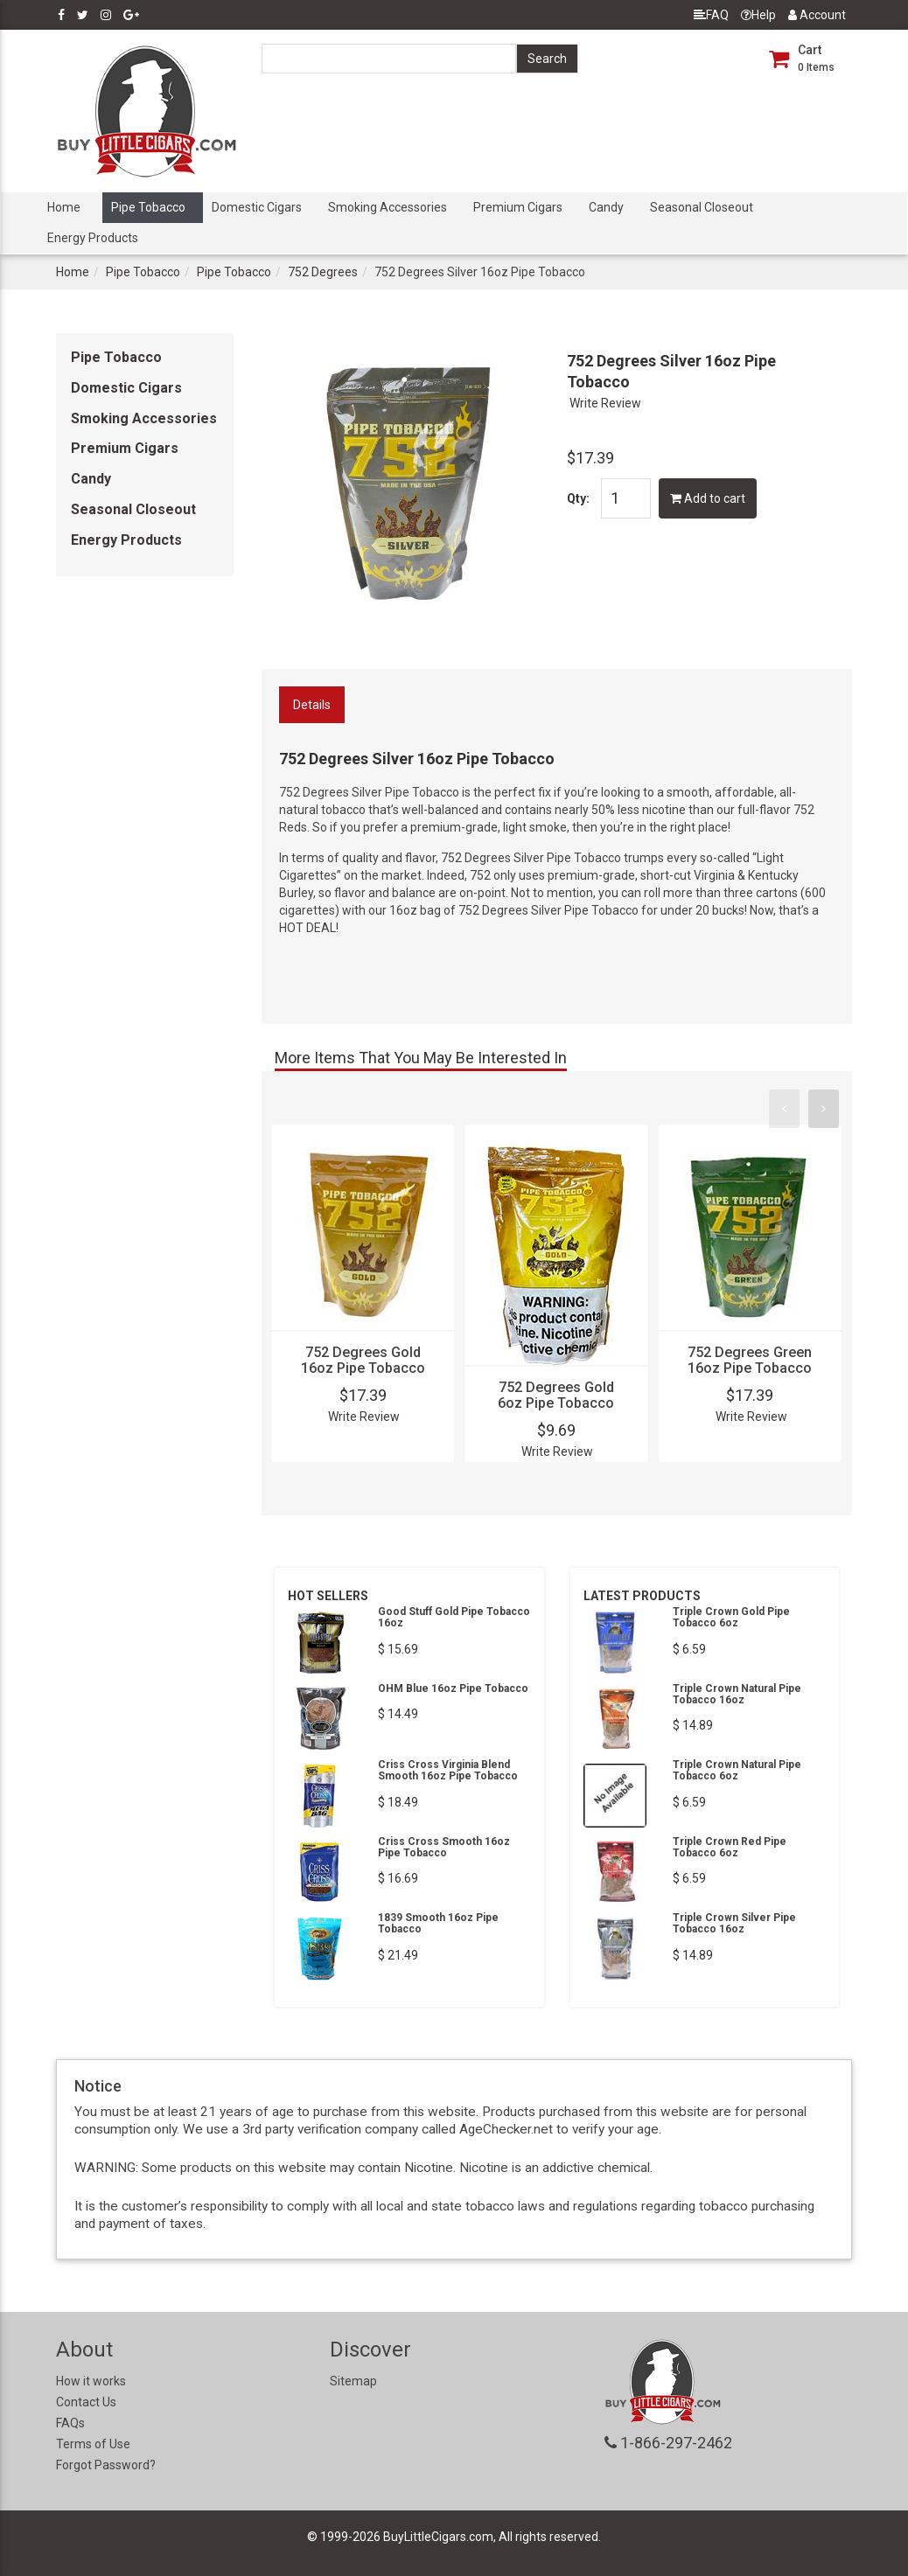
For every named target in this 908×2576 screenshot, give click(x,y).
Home (63, 207)
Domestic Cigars (257, 207)
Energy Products (92, 238)
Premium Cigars (517, 207)
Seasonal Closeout (701, 207)
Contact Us (86, 2402)
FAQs (70, 2423)
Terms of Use (93, 2444)
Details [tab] (312, 705)
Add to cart (707, 498)
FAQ (711, 15)
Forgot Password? (106, 2465)
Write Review (605, 403)
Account (817, 15)
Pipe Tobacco (148, 207)
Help (758, 15)
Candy (606, 207)
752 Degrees (323, 272)
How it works (91, 2381)
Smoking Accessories (387, 207)
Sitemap (353, 2381)
